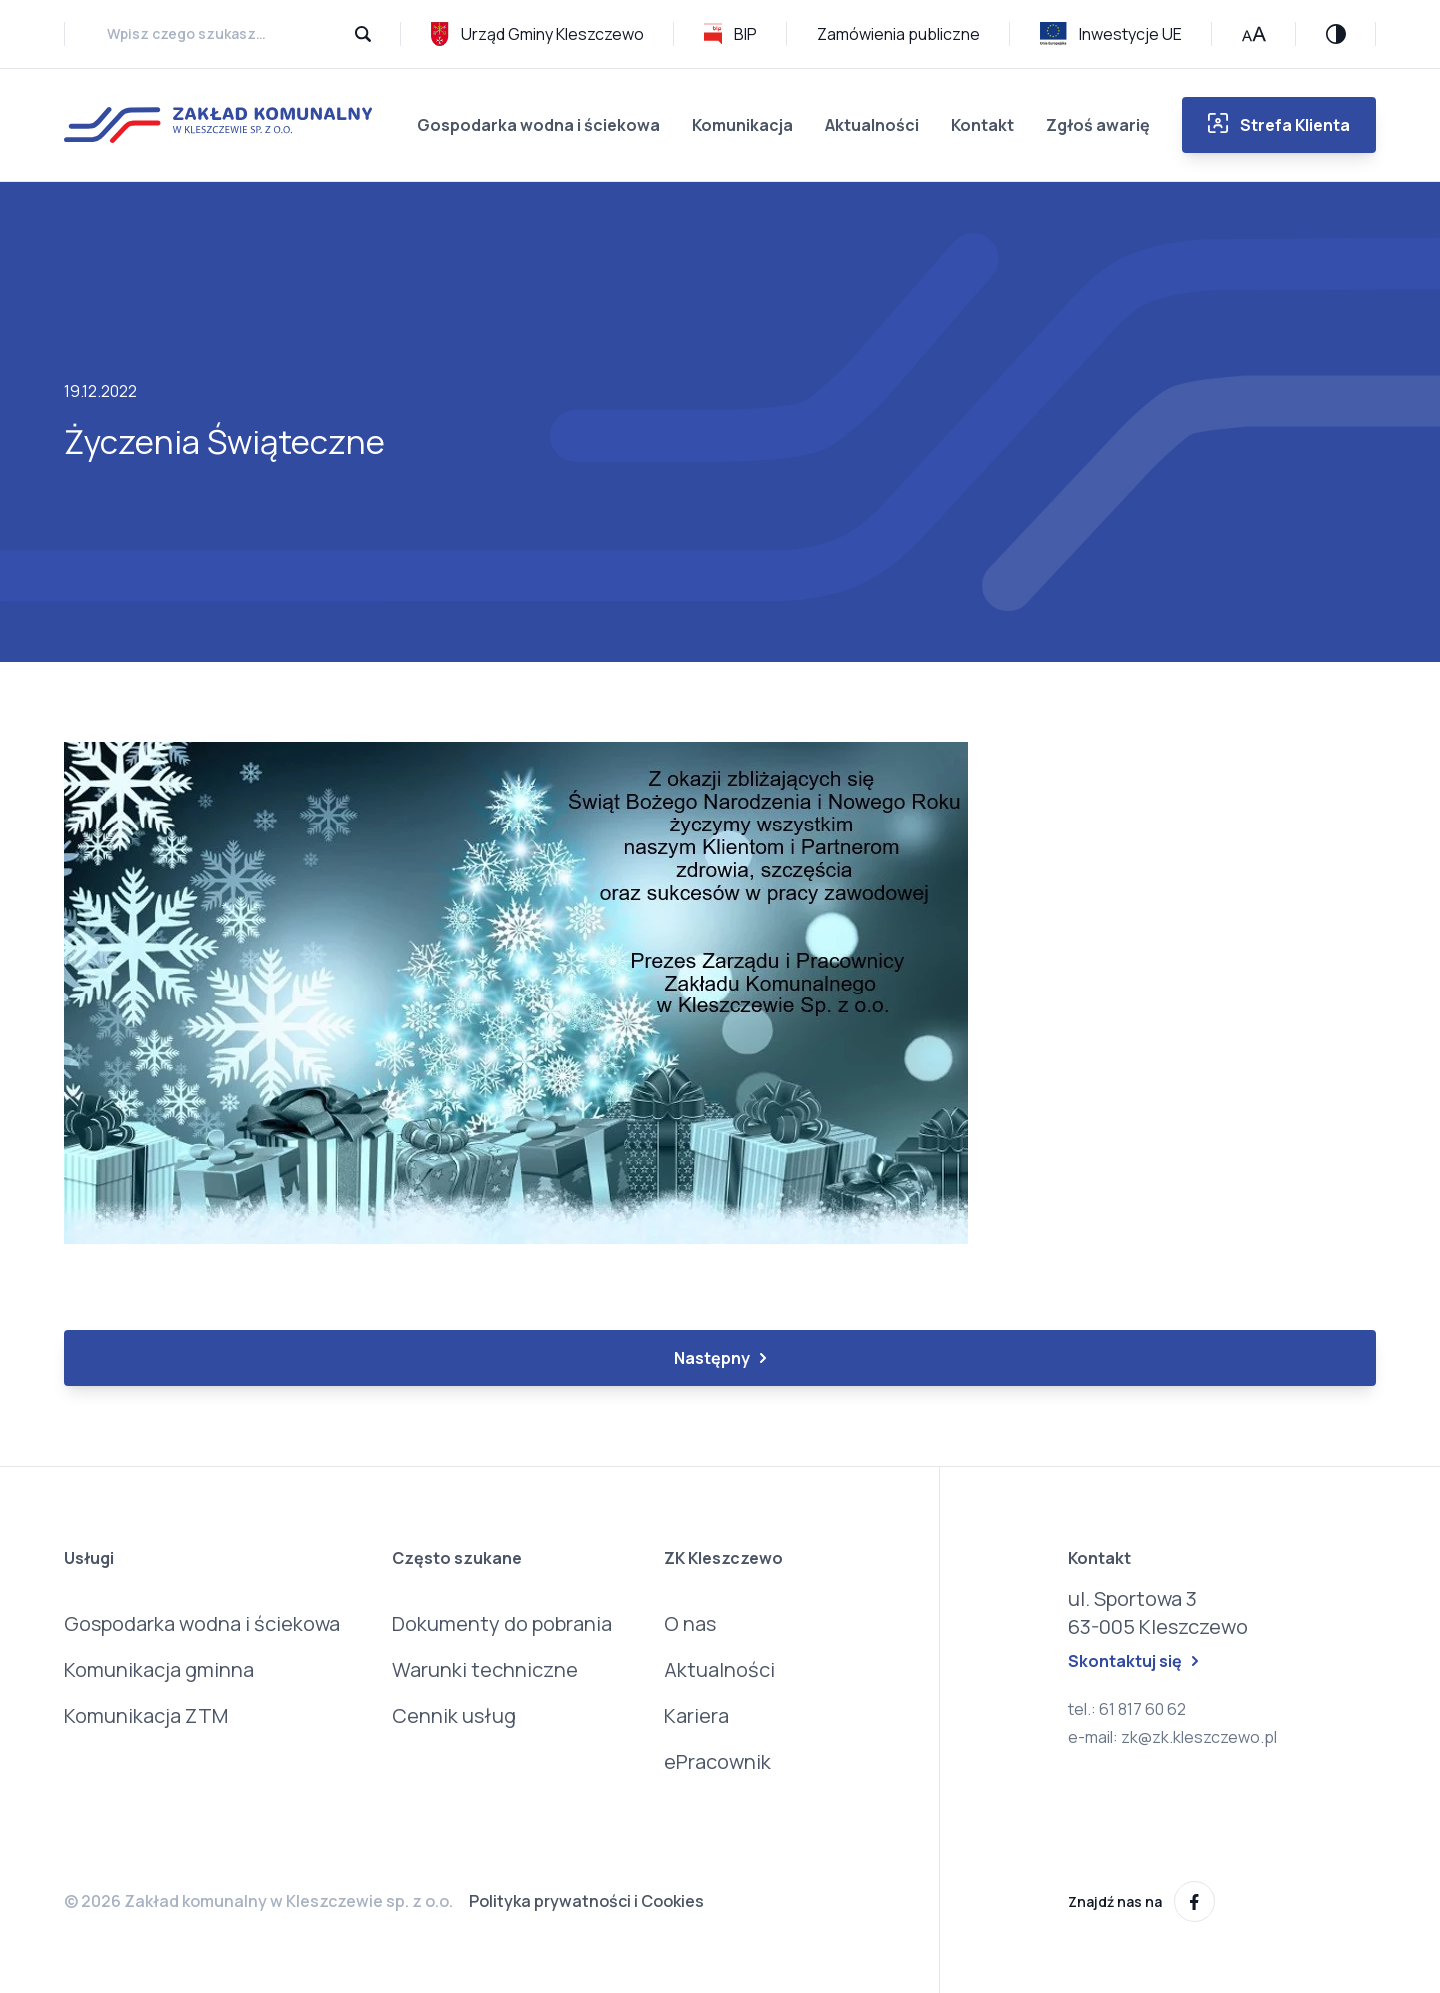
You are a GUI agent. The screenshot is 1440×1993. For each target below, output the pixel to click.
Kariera (696, 1715)
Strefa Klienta (1279, 124)
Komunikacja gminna (159, 1669)
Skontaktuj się (1133, 1661)
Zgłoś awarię (1098, 125)
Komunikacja (742, 125)
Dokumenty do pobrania (502, 1623)
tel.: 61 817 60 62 (1127, 1709)
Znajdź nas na (1141, 1901)
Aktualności (872, 125)
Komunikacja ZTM (146, 1715)
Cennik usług (454, 1715)
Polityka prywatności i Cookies (586, 1901)
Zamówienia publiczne (898, 34)
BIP (730, 34)
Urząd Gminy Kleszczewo (537, 34)
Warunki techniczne (485, 1669)
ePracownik (717, 1761)
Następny (720, 1358)
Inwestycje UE (1111, 34)
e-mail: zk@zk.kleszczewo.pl (1172, 1737)
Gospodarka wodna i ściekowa (538, 125)
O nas (690, 1623)
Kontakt (982, 125)
